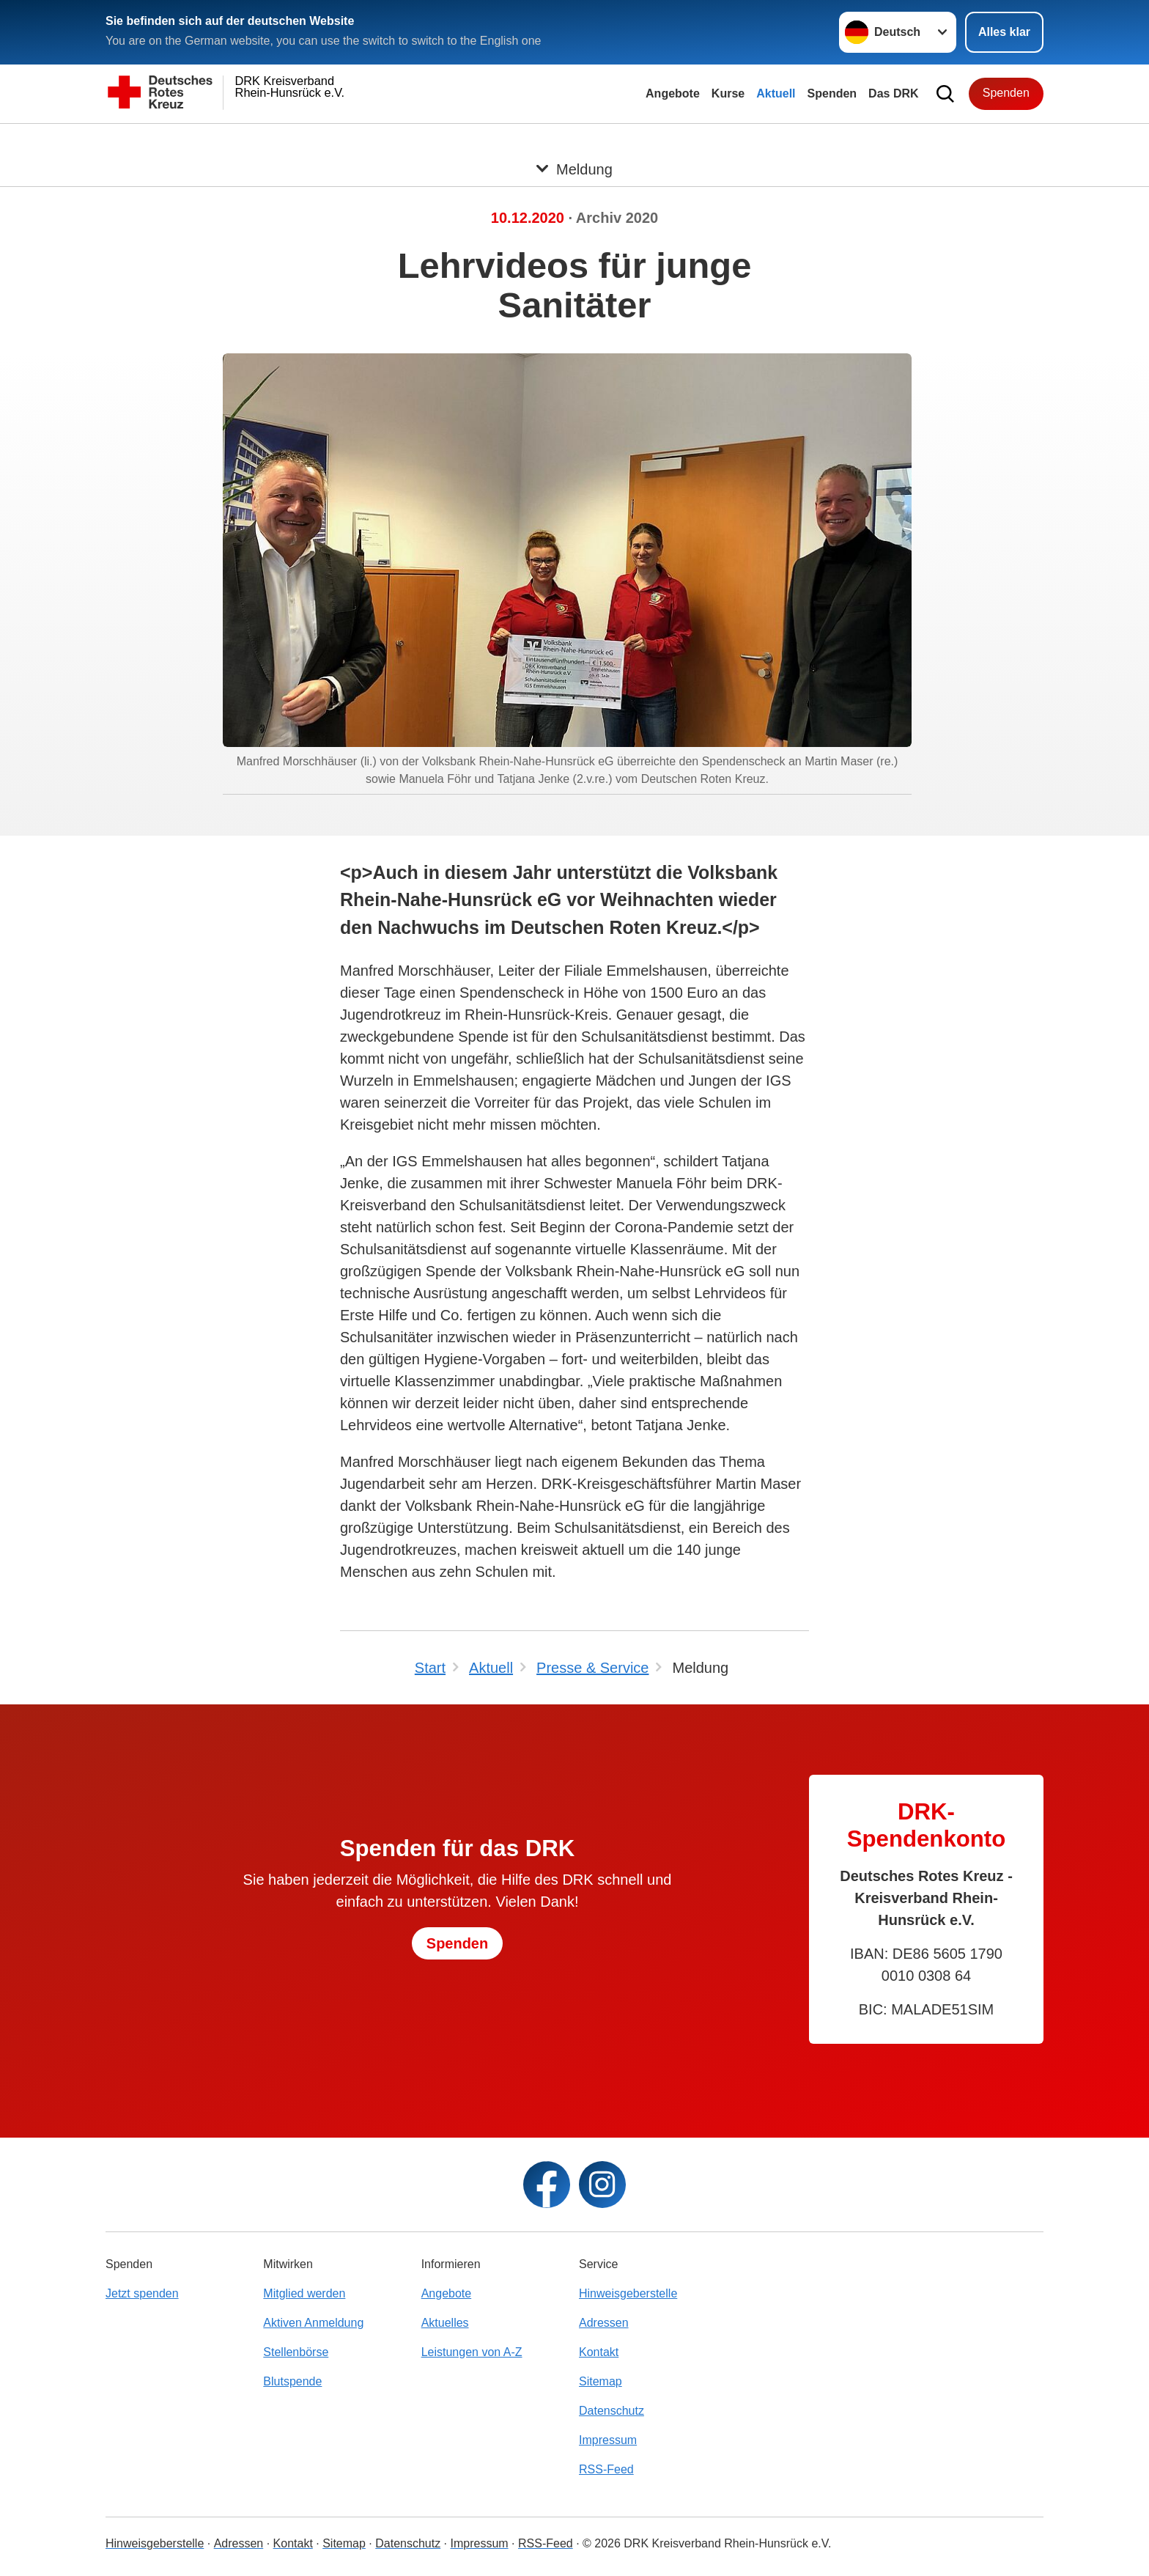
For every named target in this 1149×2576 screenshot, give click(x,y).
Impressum (608, 2440)
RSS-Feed (606, 2469)
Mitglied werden (304, 2293)
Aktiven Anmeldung (313, 2322)
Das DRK (893, 93)
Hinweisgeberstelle (628, 2293)
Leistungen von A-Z (471, 2352)
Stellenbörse (295, 2352)
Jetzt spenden (142, 2293)
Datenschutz (611, 2410)
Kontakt (598, 2352)
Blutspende (292, 2381)
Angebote (673, 93)
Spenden (832, 93)
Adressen (604, 2322)
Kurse (728, 93)
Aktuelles (445, 2322)
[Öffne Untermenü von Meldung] (574, 141)
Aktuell (775, 93)
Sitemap (600, 2381)
